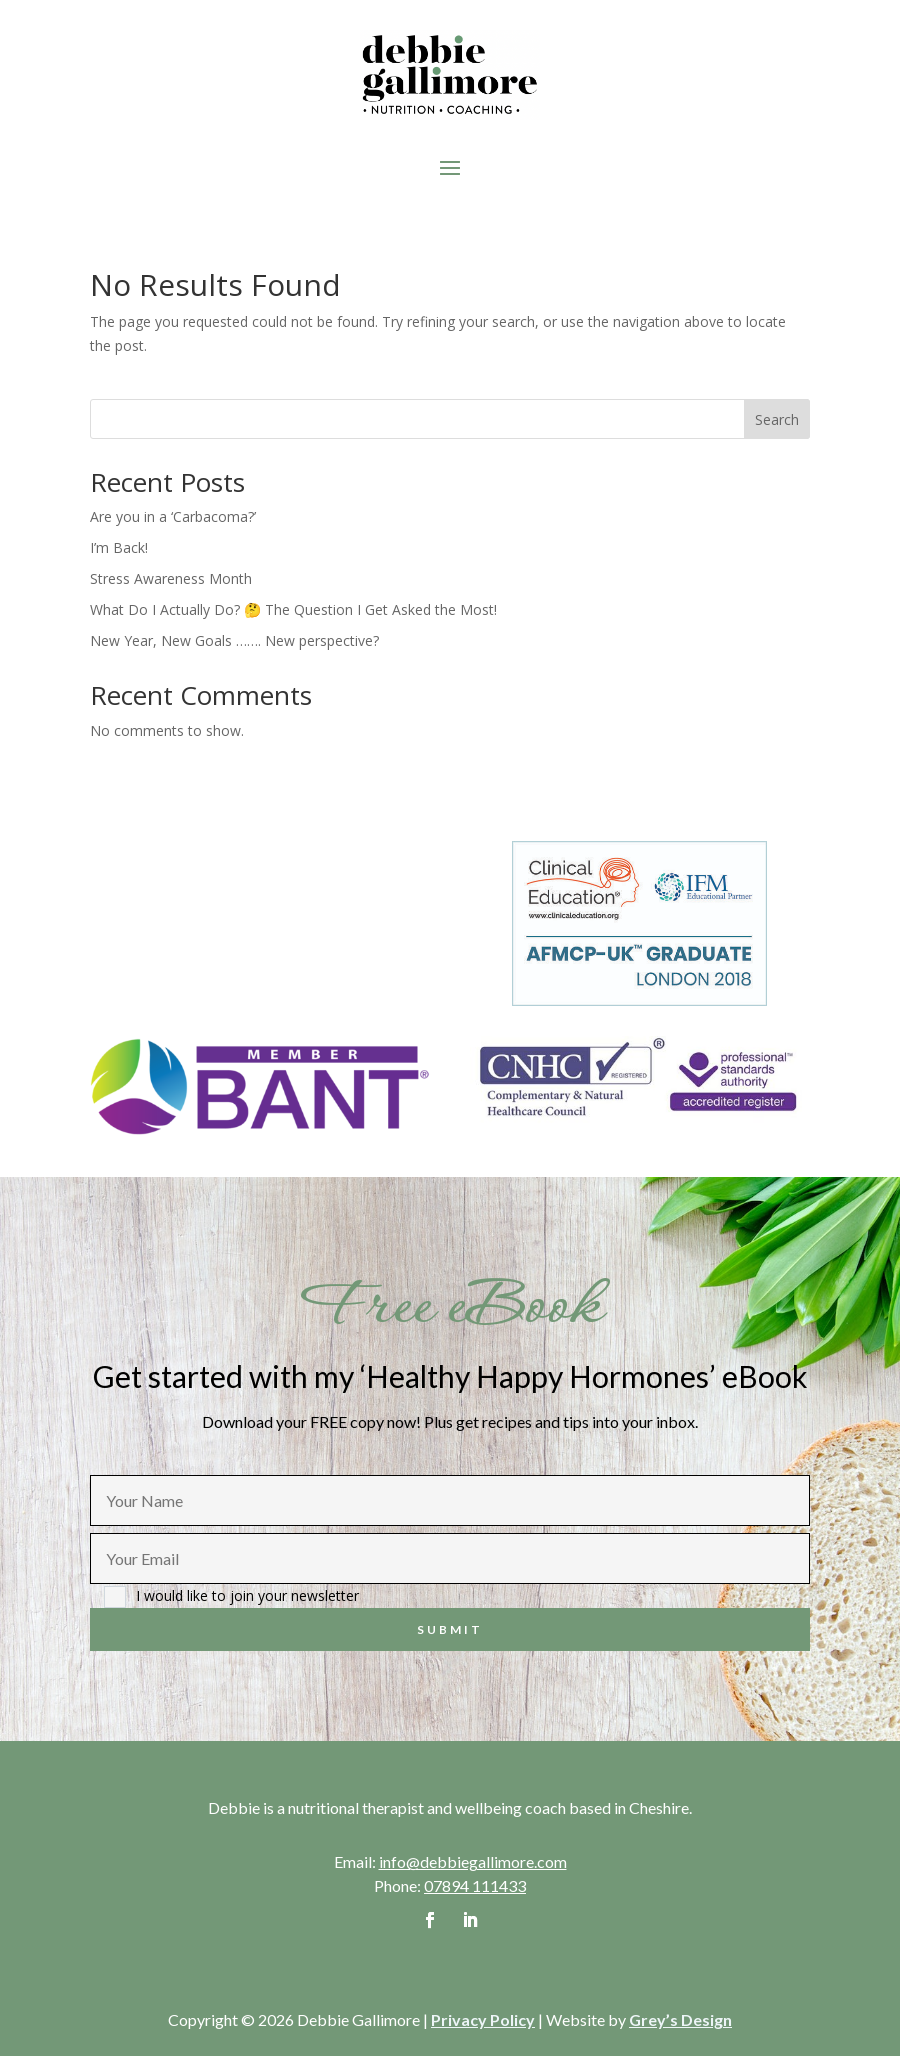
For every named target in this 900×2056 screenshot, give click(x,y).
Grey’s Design (680, 2019)
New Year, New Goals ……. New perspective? (234, 640)
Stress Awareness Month (171, 578)
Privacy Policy (483, 2019)
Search (777, 419)
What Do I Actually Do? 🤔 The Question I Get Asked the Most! (293, 609)
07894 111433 (475, 1885)
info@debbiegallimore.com (473, 1861)
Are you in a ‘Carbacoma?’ (173, 516)
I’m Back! (119, 547)
